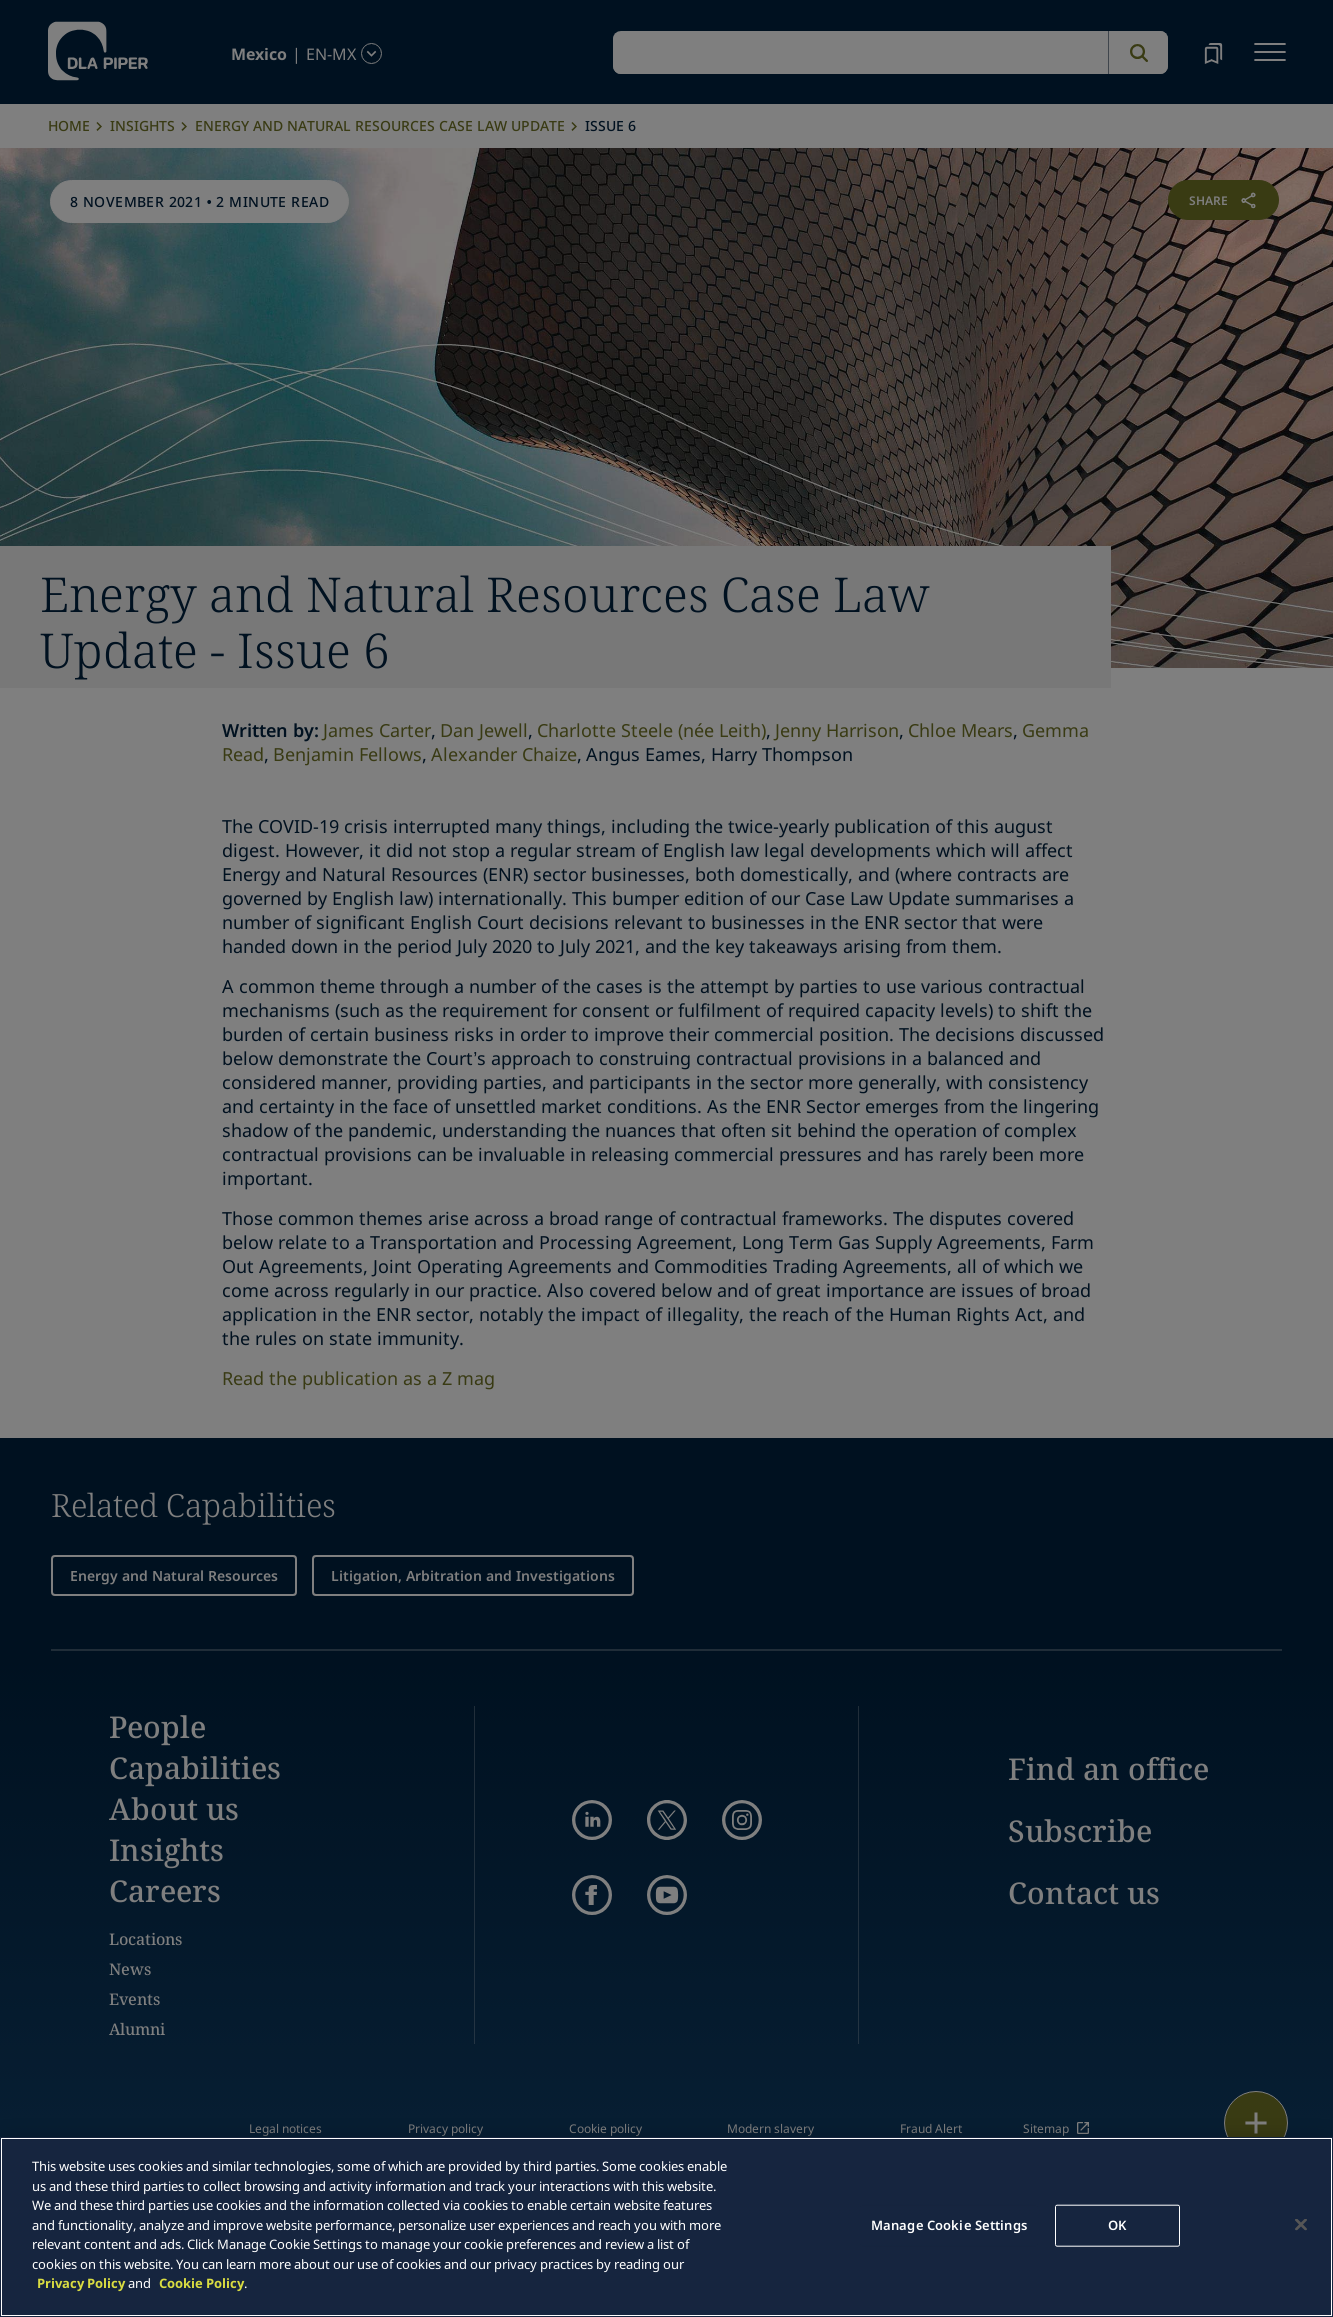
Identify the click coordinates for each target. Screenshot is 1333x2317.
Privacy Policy (81, 2283)
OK (1117, 2225)
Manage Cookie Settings (949, 2225)
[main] (666, 2227)
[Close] (1301, 2225)
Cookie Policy (201, 2283)
